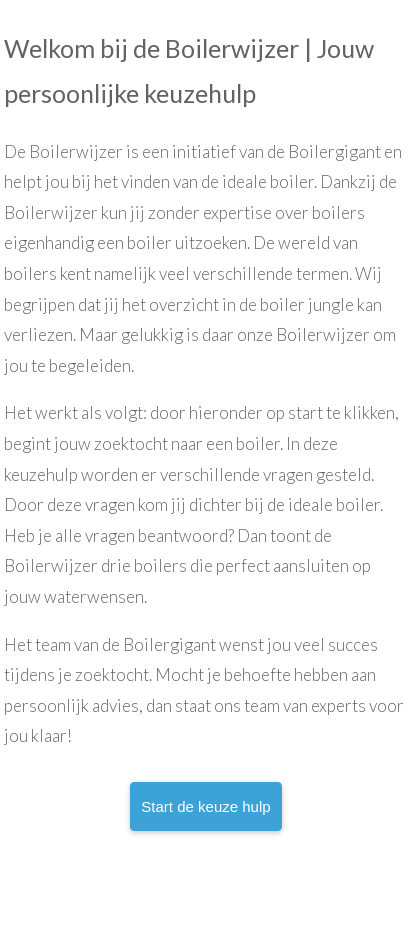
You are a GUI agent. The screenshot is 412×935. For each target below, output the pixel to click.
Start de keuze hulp (205, 806)
